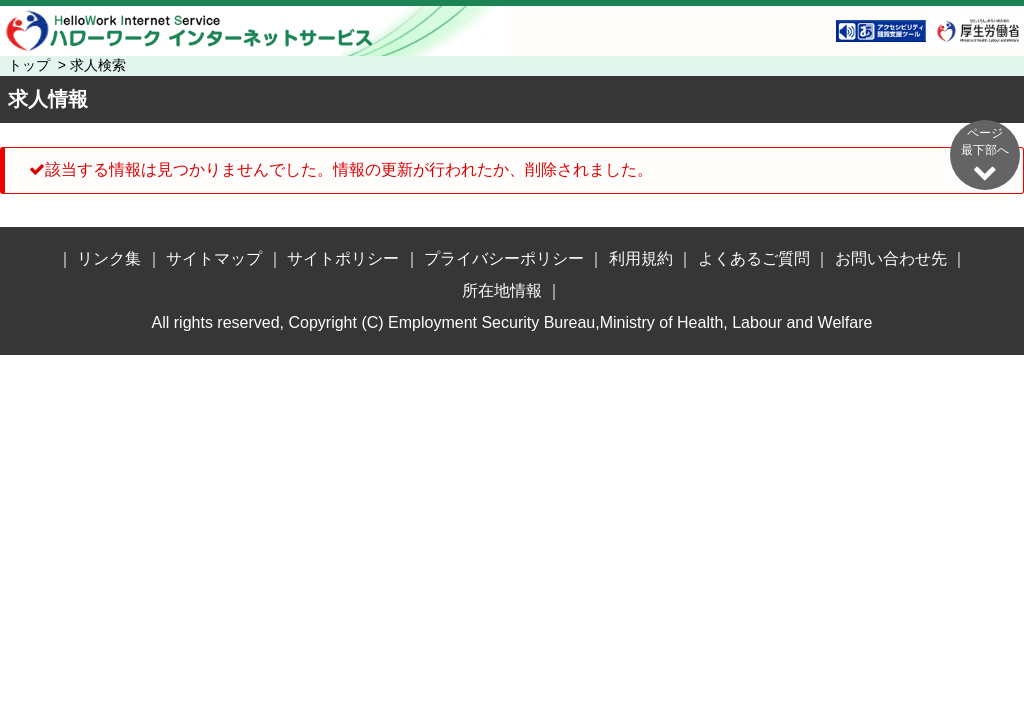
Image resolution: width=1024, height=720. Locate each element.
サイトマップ (214, 258)
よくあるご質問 (754, 258)
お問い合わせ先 (891, 258)
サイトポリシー (343, 258)
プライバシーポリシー (504, 258)
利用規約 (641, 258)
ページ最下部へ (985, 154)
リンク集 (109, 258)
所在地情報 (502, 290)
